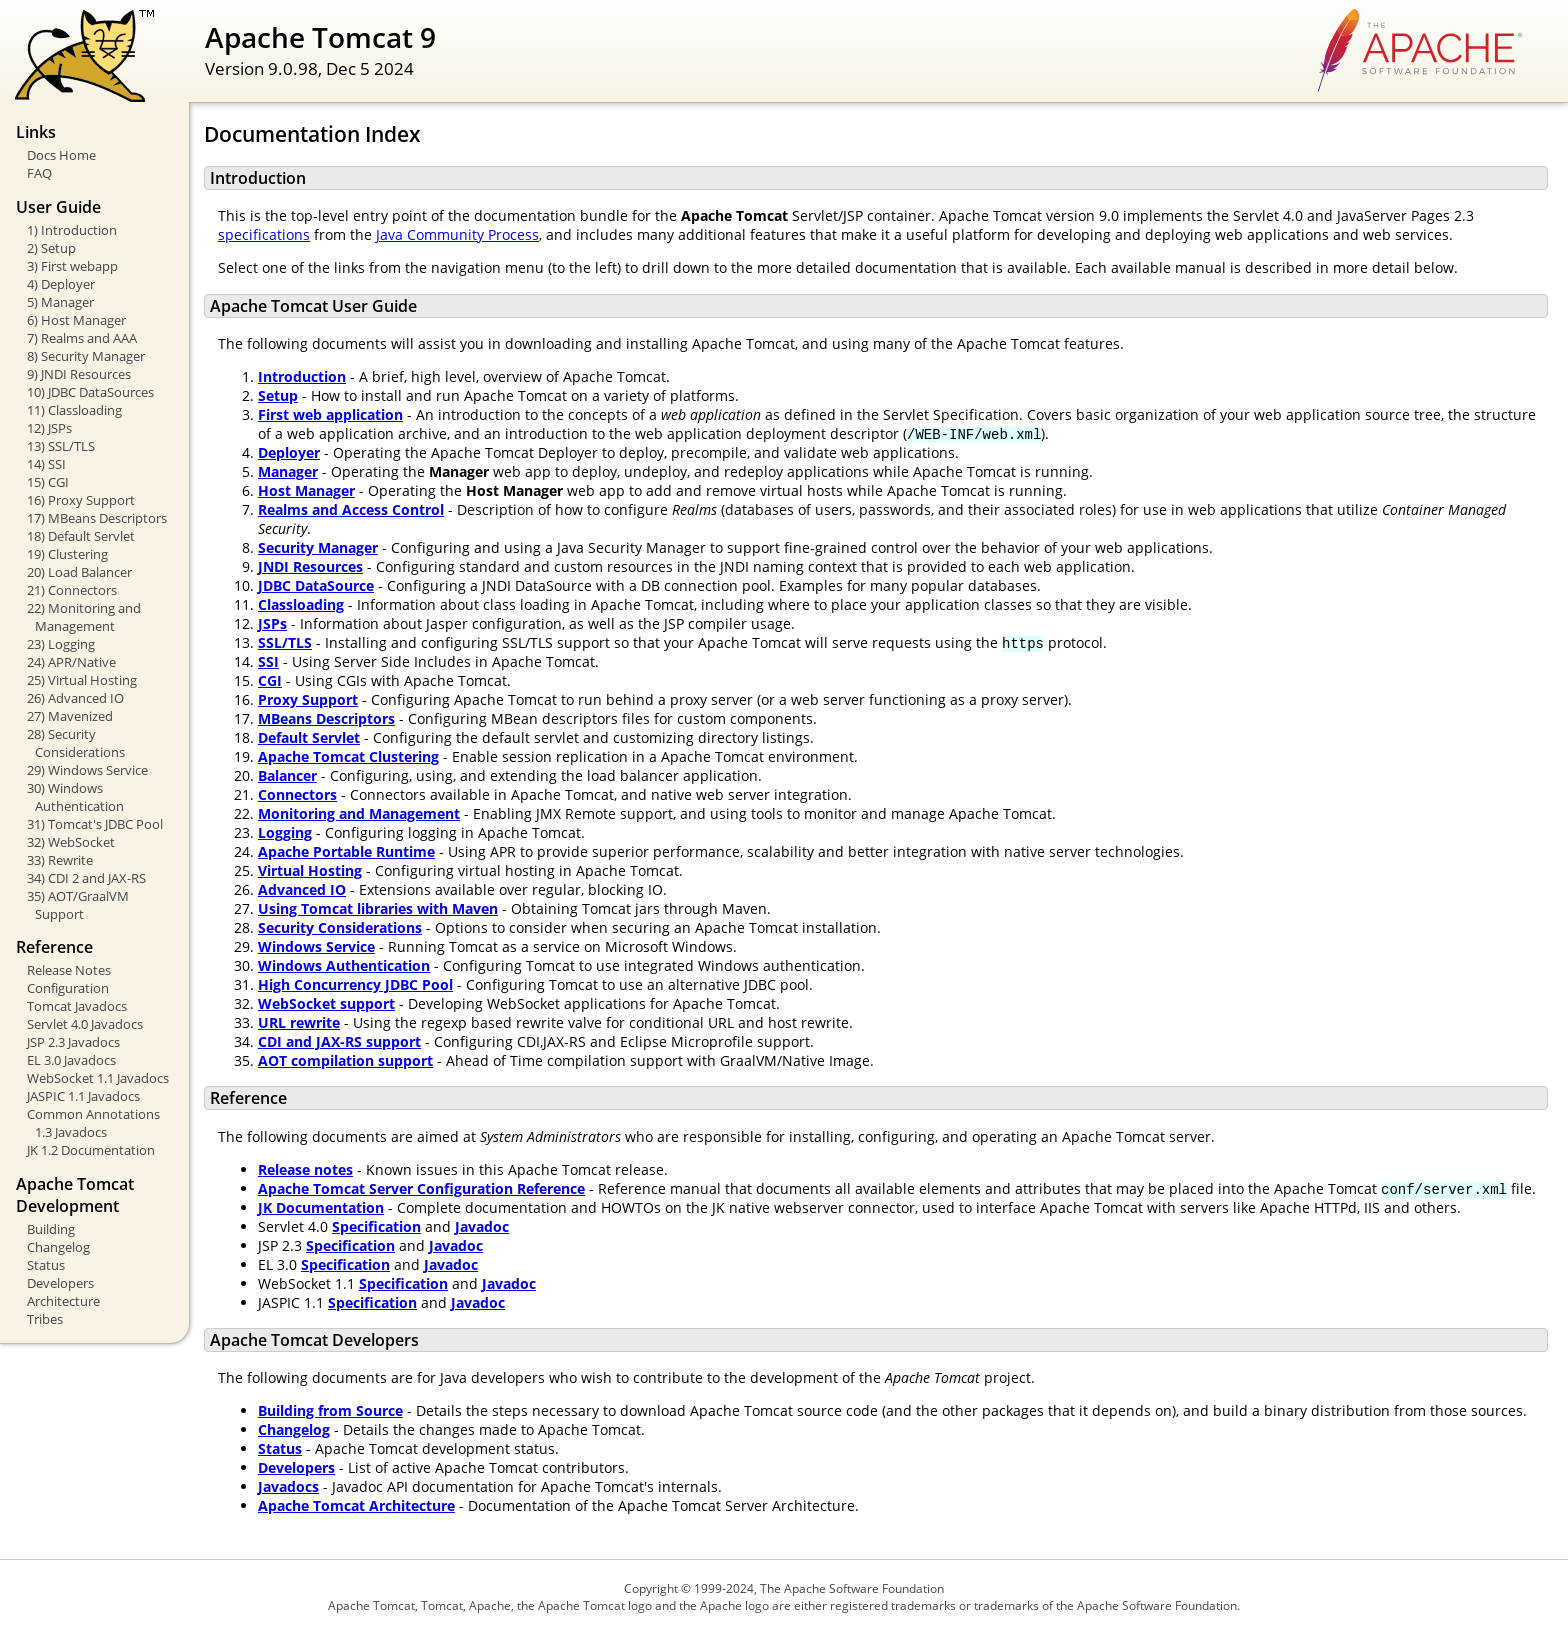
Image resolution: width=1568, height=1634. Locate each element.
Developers (60, 1283)
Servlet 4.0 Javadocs (85, 1024)
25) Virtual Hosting (82, 680)
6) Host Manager (76, 320)
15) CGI (48, 482)
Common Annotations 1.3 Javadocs (93, 1123)
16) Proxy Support (81, 500)
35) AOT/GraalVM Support (78, 905)
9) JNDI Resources (79, 374)
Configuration (68, 988)
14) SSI (46, 464)
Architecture (63, 1301)
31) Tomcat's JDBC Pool (95, 824)
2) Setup (51, 248)
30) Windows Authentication (75, 797)
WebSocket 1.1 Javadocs (98, 1078)
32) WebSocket (71, 842)
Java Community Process (457, 234)
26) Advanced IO (75, 698)
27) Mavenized (70, 716)
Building (51, 1229)
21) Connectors (72, 590)
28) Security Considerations (76, 743)
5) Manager (60, 302)
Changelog (58, 1247)
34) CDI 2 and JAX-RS (86, 878)
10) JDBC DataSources (90, 392)
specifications (264, 234)
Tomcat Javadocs (77, 1006)
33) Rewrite (60, 860)
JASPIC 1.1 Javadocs (83, 1096)
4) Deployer (61, 284)
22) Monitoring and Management (84, 617)
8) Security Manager (86, 356)
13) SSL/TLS (61, 446)
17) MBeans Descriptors (97, 518)
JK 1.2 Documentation (91, 1150)
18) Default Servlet (81, 536)
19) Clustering (67, 554)
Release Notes (69, 970)
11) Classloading (74, 410)
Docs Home (61, 155)
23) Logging (61, 644)
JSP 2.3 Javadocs (73, 1042)
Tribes (45, 1319)
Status (46, 1265)
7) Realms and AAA (82, 338)
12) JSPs (49, 428)
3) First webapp (72, 266)
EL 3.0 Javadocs (71, 1060)
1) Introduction (72, 230)
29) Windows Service (87, 770)
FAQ (39, 173)
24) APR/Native (71, 662)
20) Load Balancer (79, 572)
